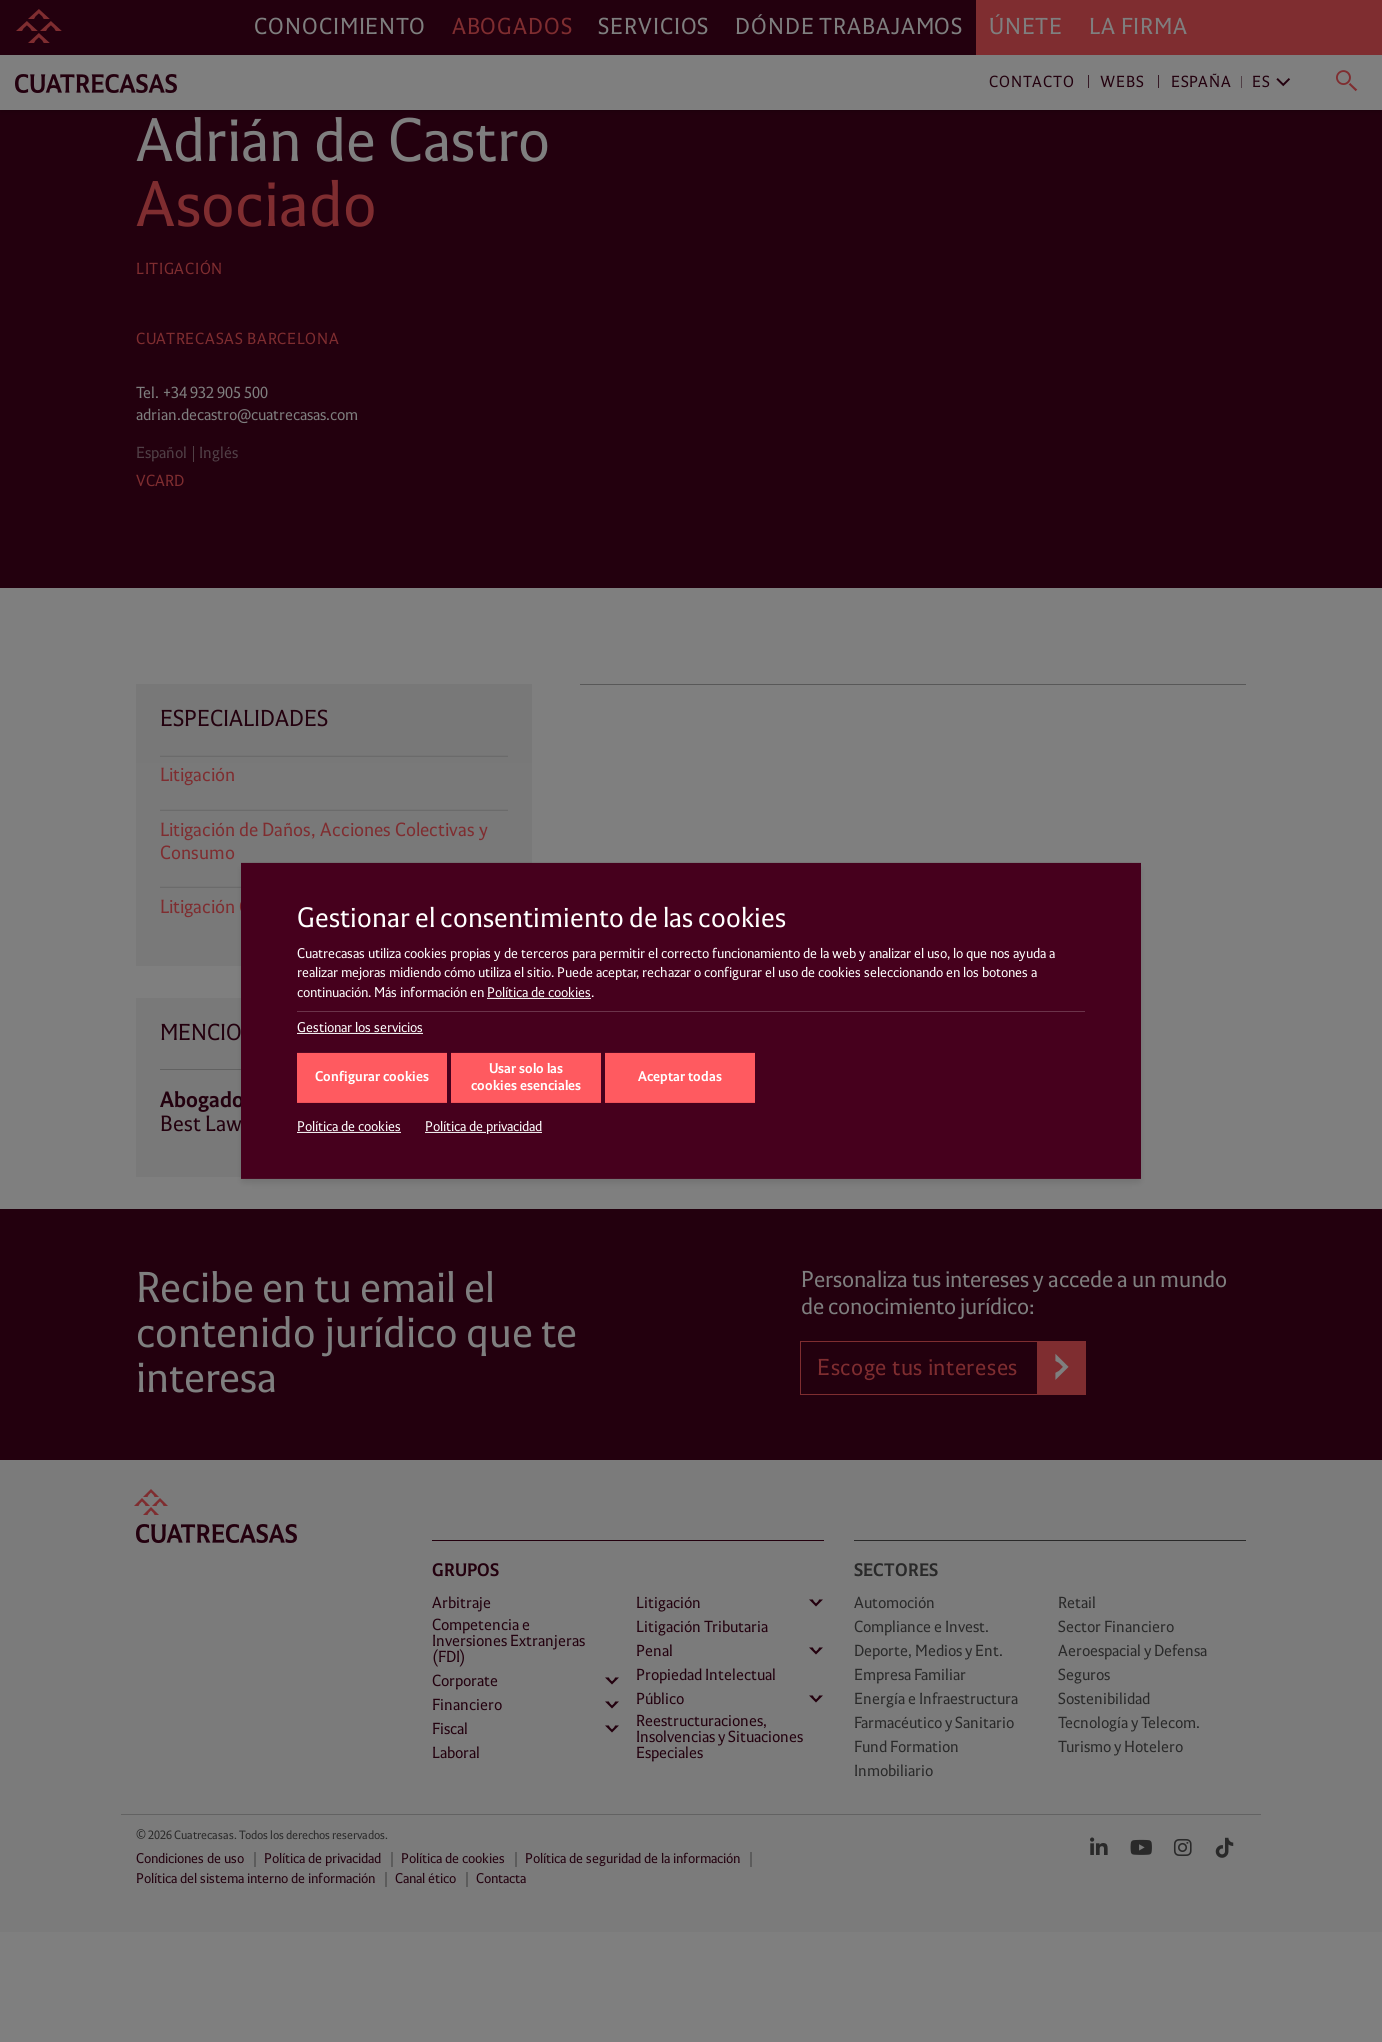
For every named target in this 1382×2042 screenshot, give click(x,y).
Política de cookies (539, 993)
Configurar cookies (372, 1077)
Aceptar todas (680, 1077)
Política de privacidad (483, 1127)
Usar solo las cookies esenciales (526, 1078)
